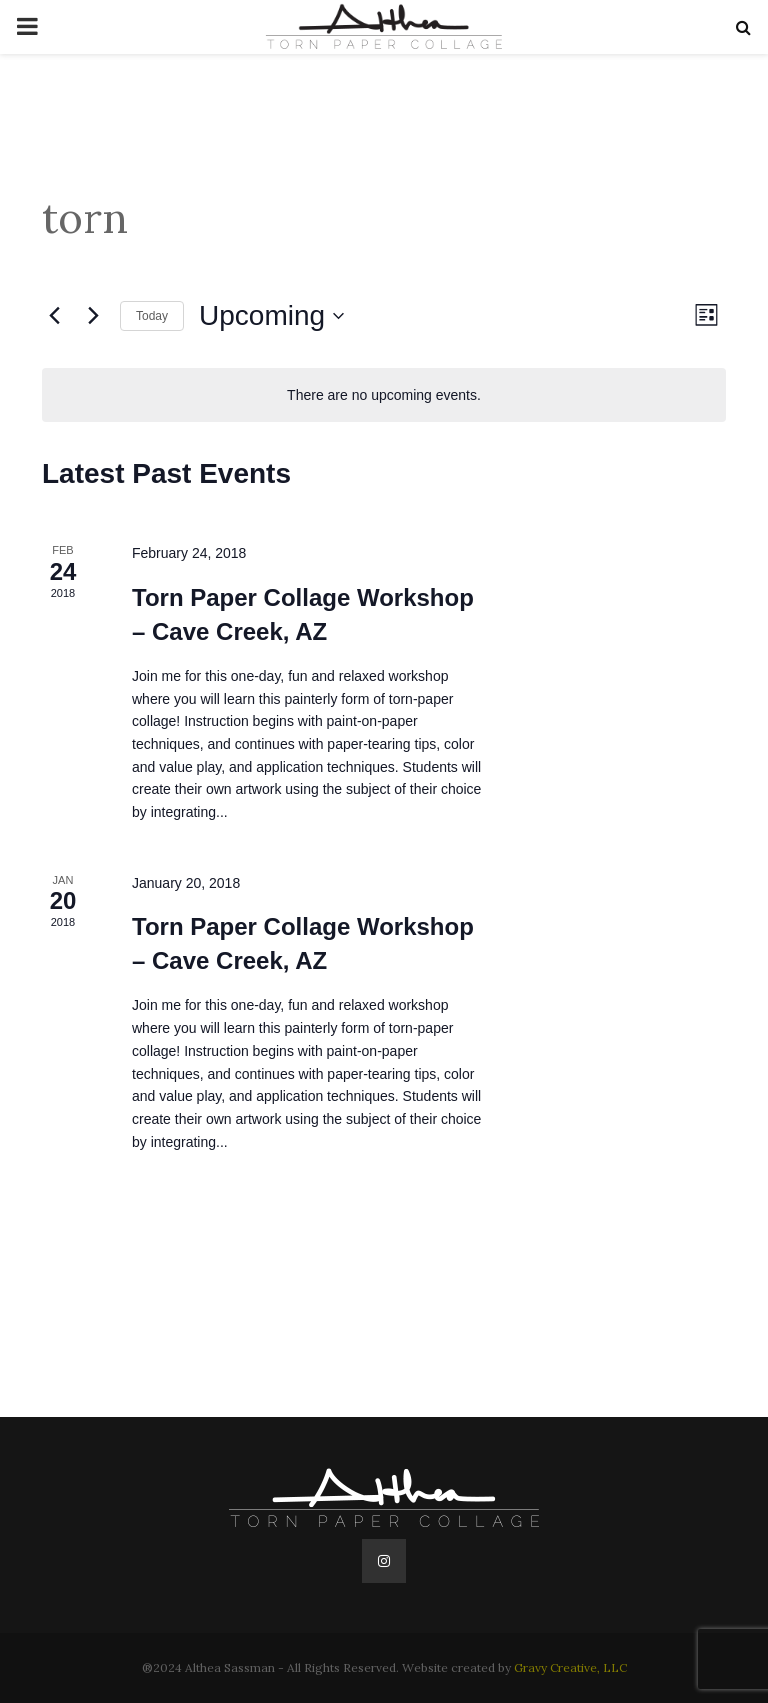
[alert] (384, 395)
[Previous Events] (54, 316)
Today (152, 316)
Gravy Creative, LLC (570, 1667)
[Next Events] (93, 316)
